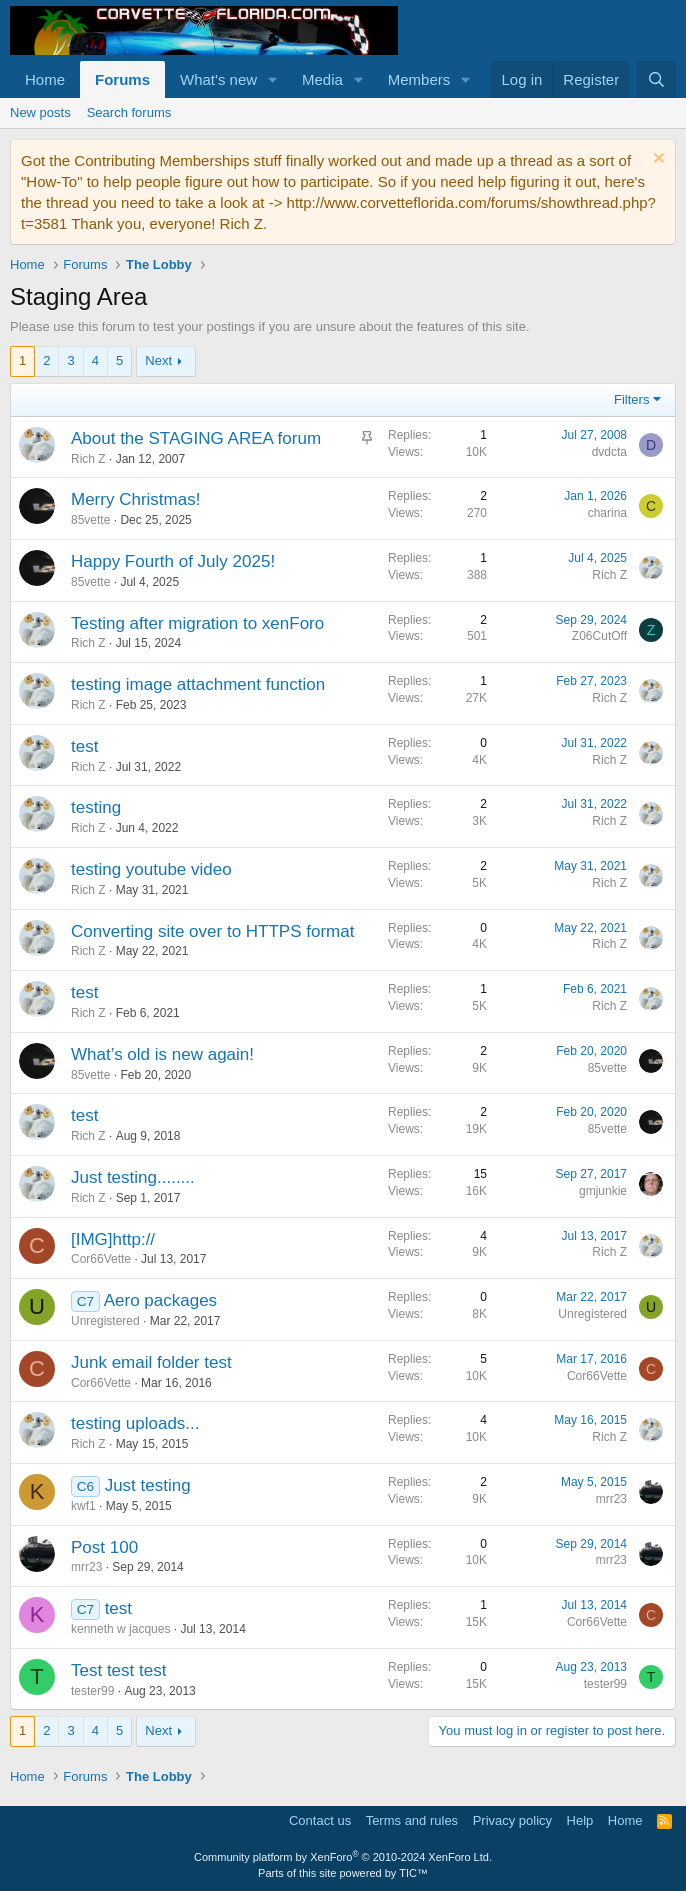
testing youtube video (151, 869)
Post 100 (104, 1547)
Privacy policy (512, 1820)
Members (419, 79)
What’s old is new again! (162, 1054)
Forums (122, 79)
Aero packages (160, 1300)
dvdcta (609, 452)
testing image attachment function (198, 684)
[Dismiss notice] (656, 160)
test (84, 746)
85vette (90, 520)
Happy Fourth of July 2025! (173, 561)
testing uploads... (135, 1423)
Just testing (148, 1485)
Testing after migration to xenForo (197, 623)
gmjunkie (603, 1191)
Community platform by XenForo (343, 1857)
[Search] (656, 79)
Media (322, 79)
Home (45, 79)
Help (580, 1820)
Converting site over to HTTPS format (212, 931)
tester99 (92, 1691)
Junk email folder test (151, 1362)
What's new (218, 79)
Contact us (320, 1820)
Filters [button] (631, 399)
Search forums (129, 112)
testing (96, 807)
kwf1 (83, 1506)
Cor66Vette (101, 1259)
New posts (40, 112)
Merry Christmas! (135, 499)
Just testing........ (133, 1177)
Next (158, 360)
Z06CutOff (599, 636)
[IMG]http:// (113, 1239)
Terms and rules (412, 1820)
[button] (273, 79)
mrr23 (611, 1499)
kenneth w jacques (120, 1629)
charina (607, 513)
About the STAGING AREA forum (196, 438)
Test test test (118, 1670)
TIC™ (413, 1873)
